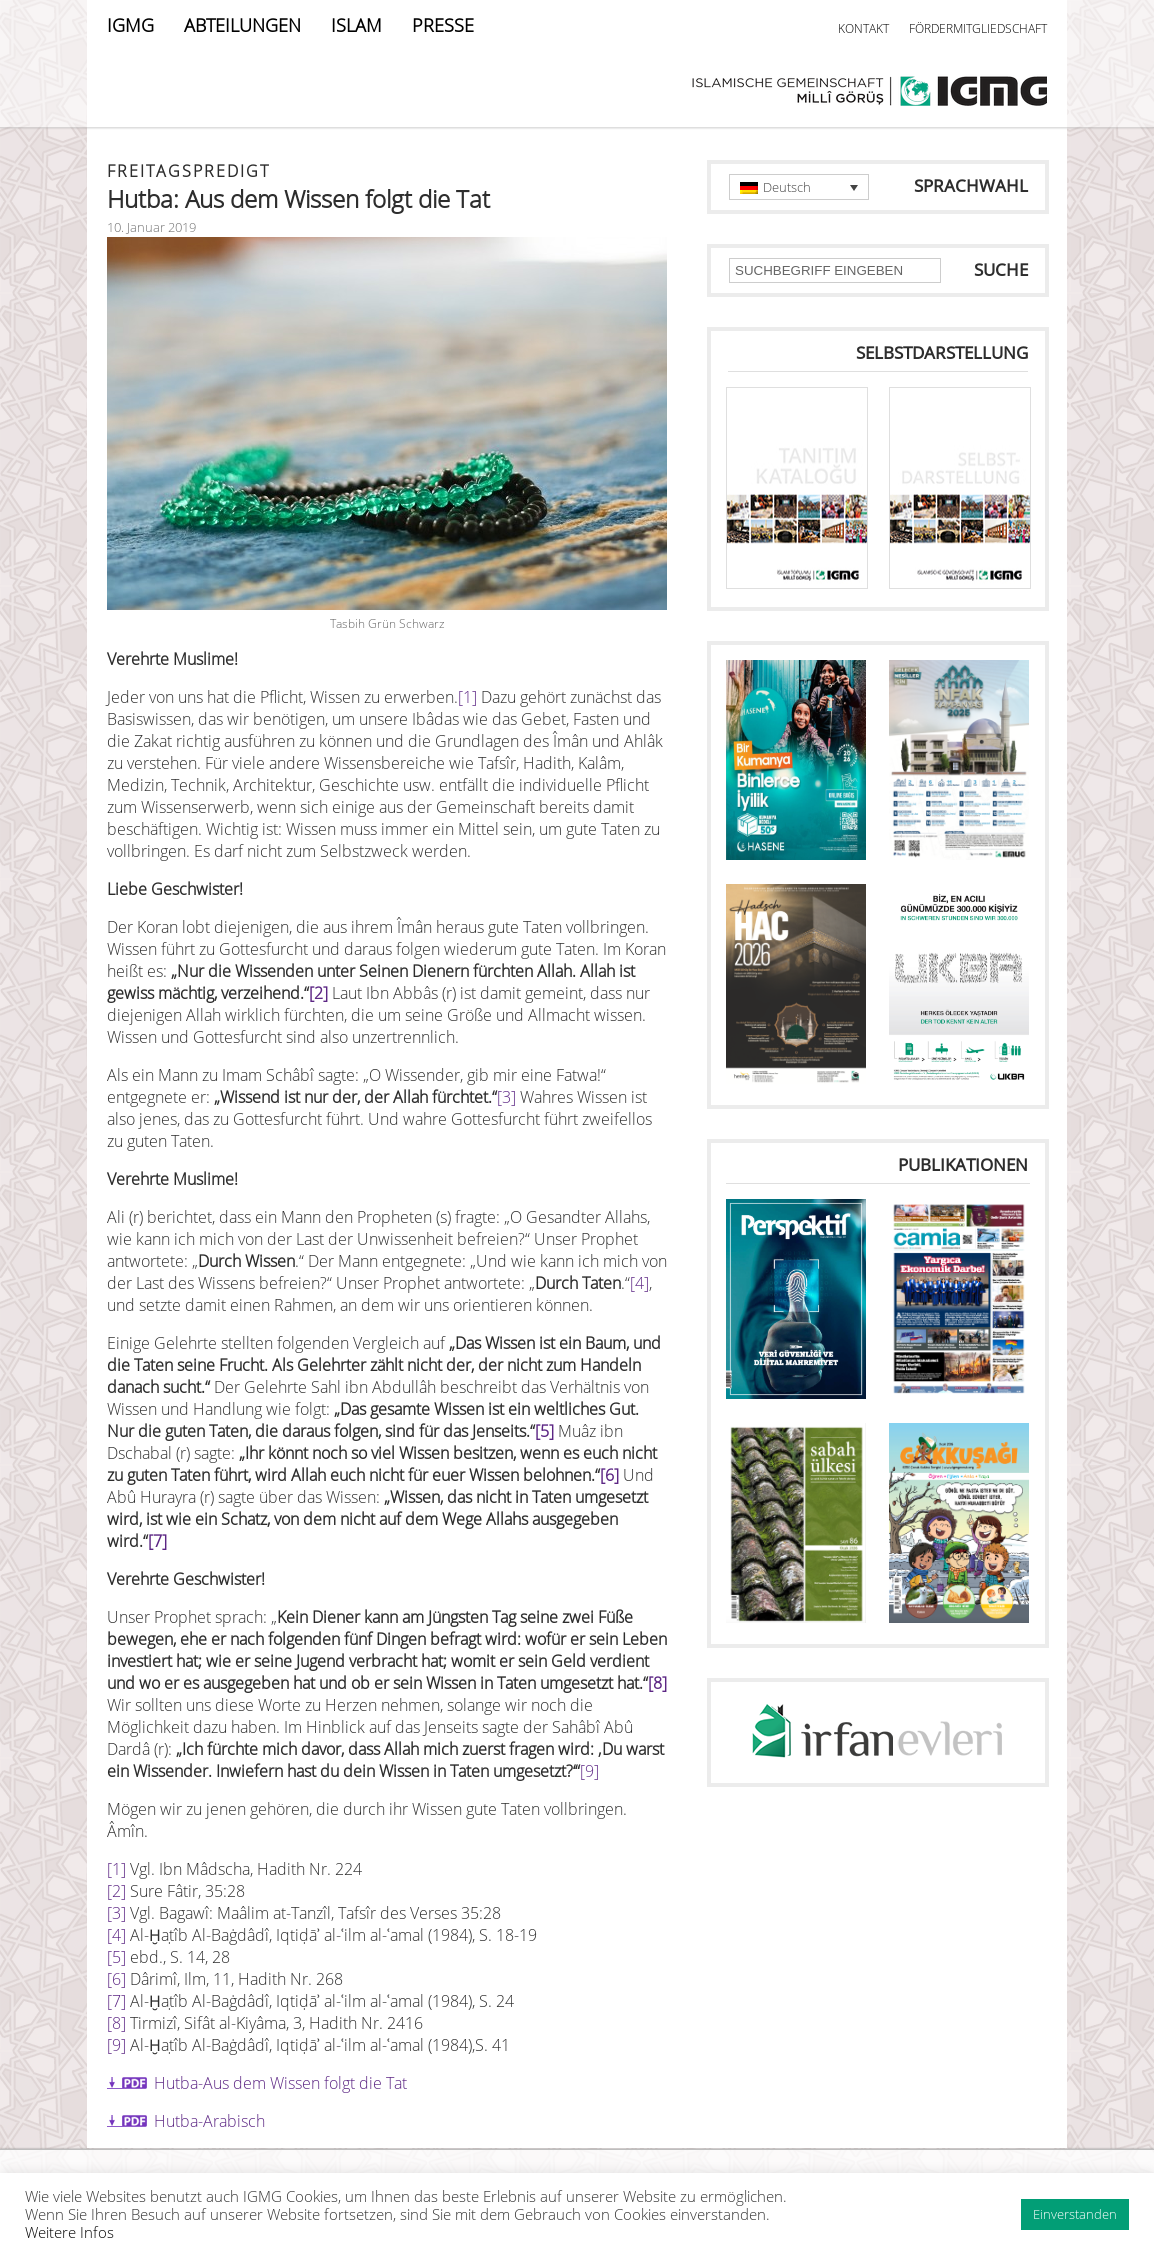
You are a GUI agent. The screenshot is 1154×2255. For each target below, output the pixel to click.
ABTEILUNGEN (242, 25)
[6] (609, 1475)
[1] (467, 697)
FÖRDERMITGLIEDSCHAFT (978, 28)
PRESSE (443, 25)
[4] (639, 1283)
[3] (506, 1097)
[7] (157, 1541)
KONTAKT (863, 28)
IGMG (130, 25)
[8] (116, 2023)
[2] (318, 993)
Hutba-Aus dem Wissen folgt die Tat (280, 2083)
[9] (589, 1771)
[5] (544, 1431)
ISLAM (356, 25)
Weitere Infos (69, 2232)
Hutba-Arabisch (209, 2121)
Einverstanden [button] (1075, 2214)
